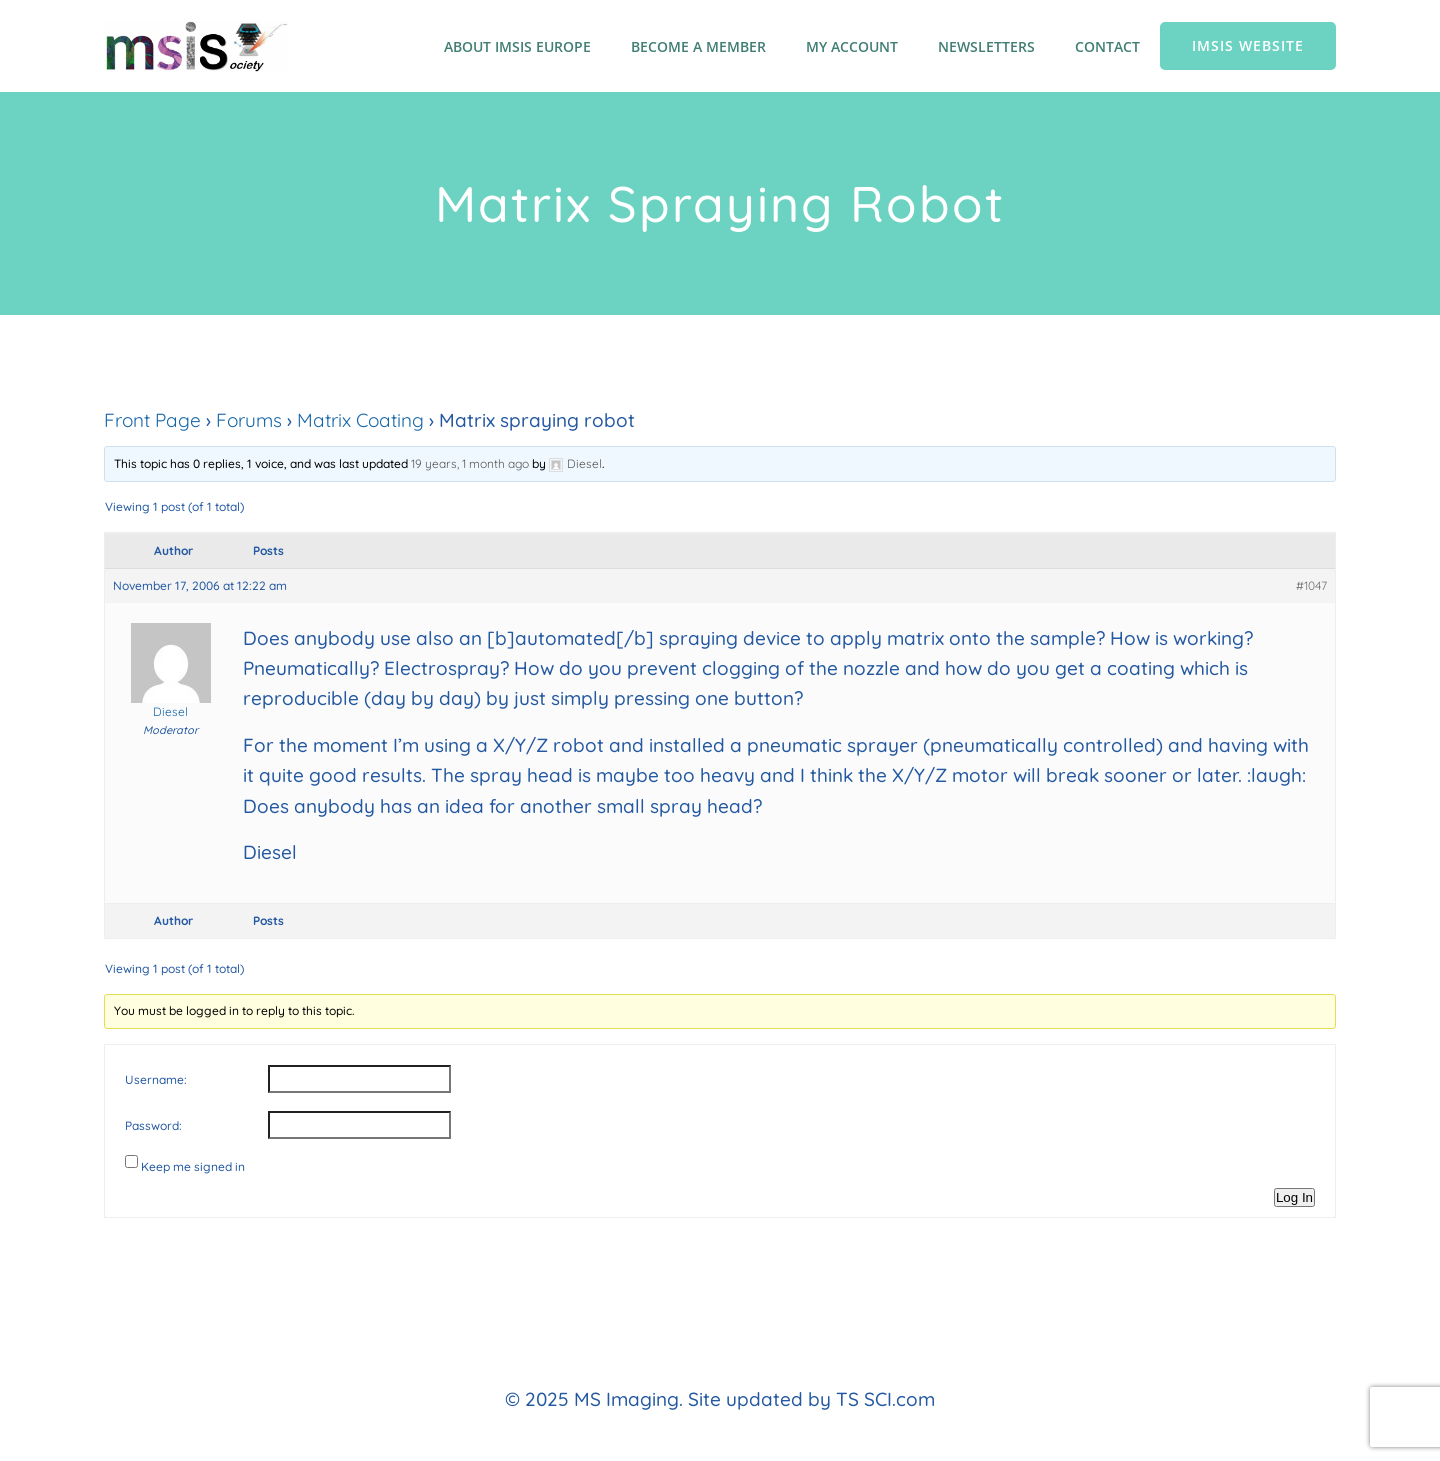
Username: (156, 1079)
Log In (1294, 1197)
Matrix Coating (360, 420)
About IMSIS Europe (517, 46)
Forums (249, 420)
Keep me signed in (193, 1166)
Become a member (698, 46)
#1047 (1311, 585)
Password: (153, 1125)
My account (852, 46)
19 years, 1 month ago (470, 463)
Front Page (152, 420)
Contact (1107, 46)
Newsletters (986, 46)
